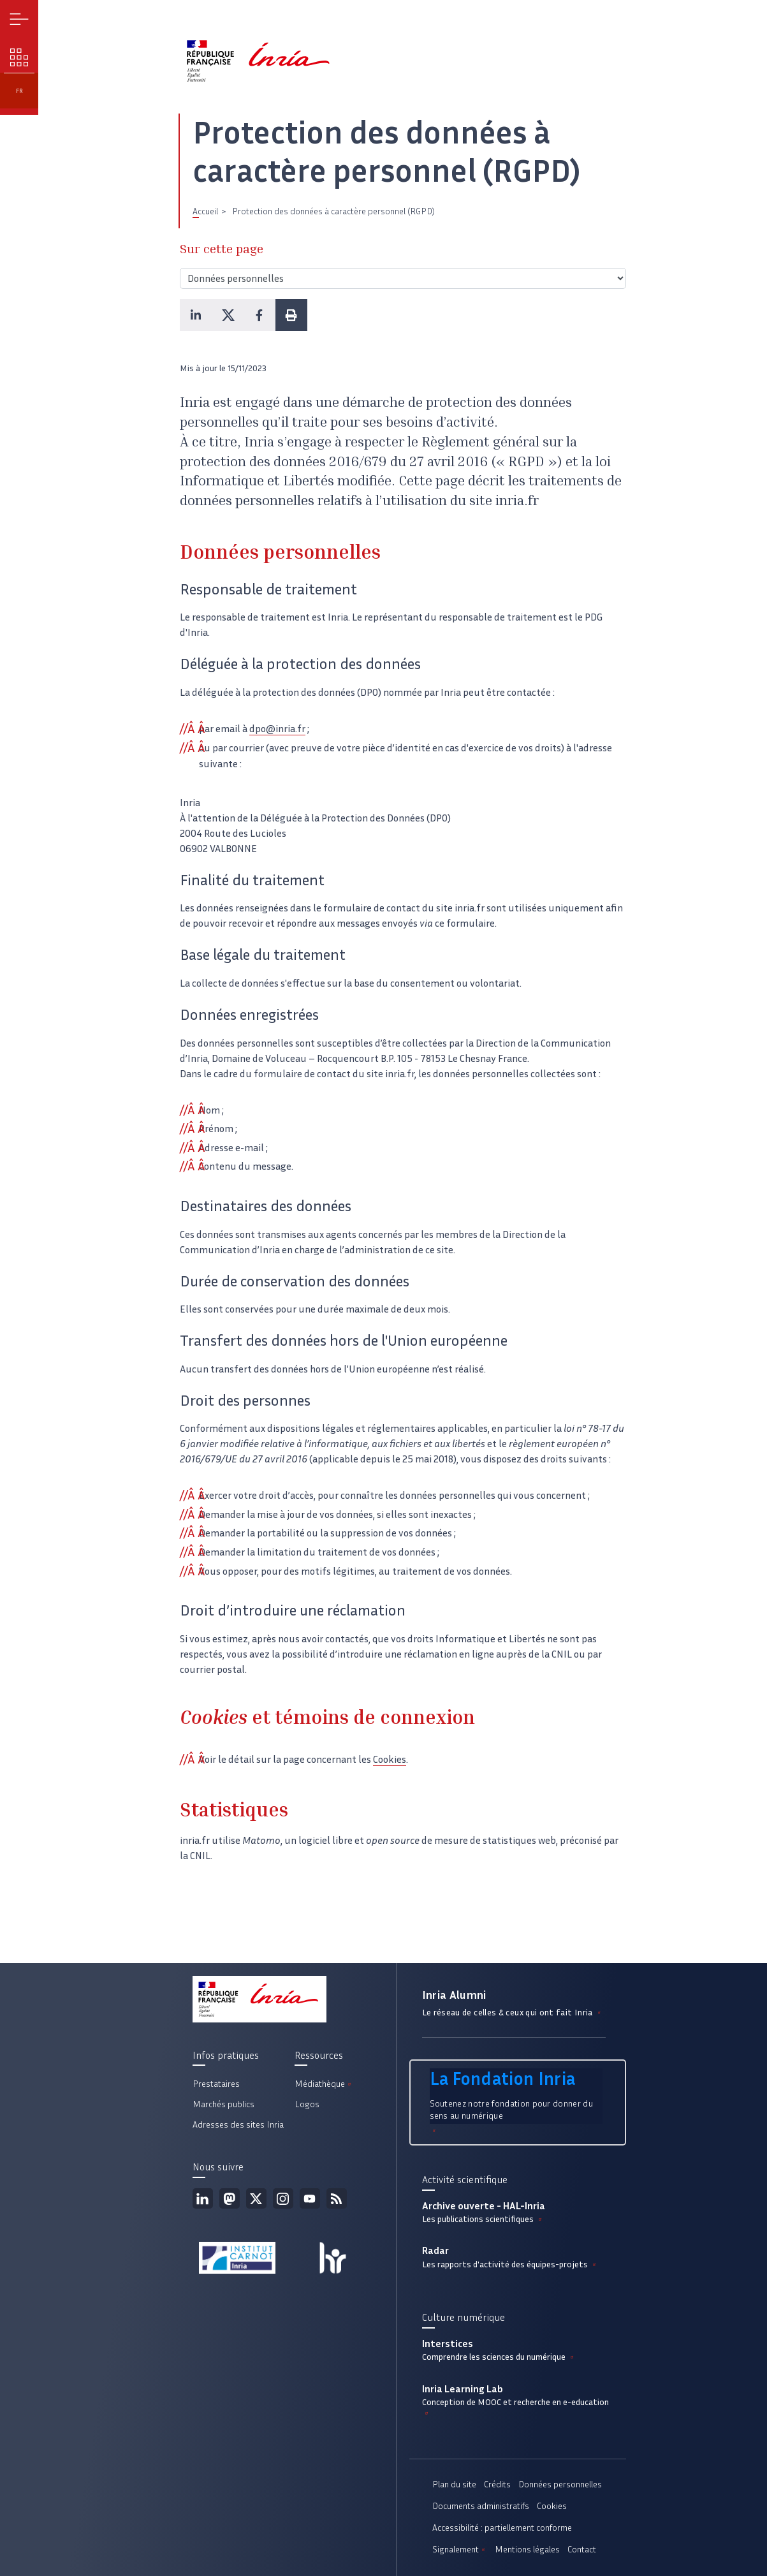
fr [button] (19, 91)
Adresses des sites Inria (238, 2124)
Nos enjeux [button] (19, 58)
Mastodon (229, 2198)
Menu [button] (19, 19)
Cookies (389, 1759)
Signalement (459, 2549)
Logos (307, 2104)
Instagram (283, 2198)
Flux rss (336, 2198)
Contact (581, 2549)
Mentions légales (527, 2549)
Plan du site (454, 2484)
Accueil (205, 211)
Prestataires (216, 2084)
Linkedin (203, 2198)
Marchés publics (223, 2104)
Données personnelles (560, 2484)
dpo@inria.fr (277, 729)
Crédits (497, 2484)
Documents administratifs (480, 2506)
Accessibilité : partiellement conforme (502, 2527)
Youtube (310, 2198)
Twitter (256, 2198)
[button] (196, 315)
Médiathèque (324, 2084)
